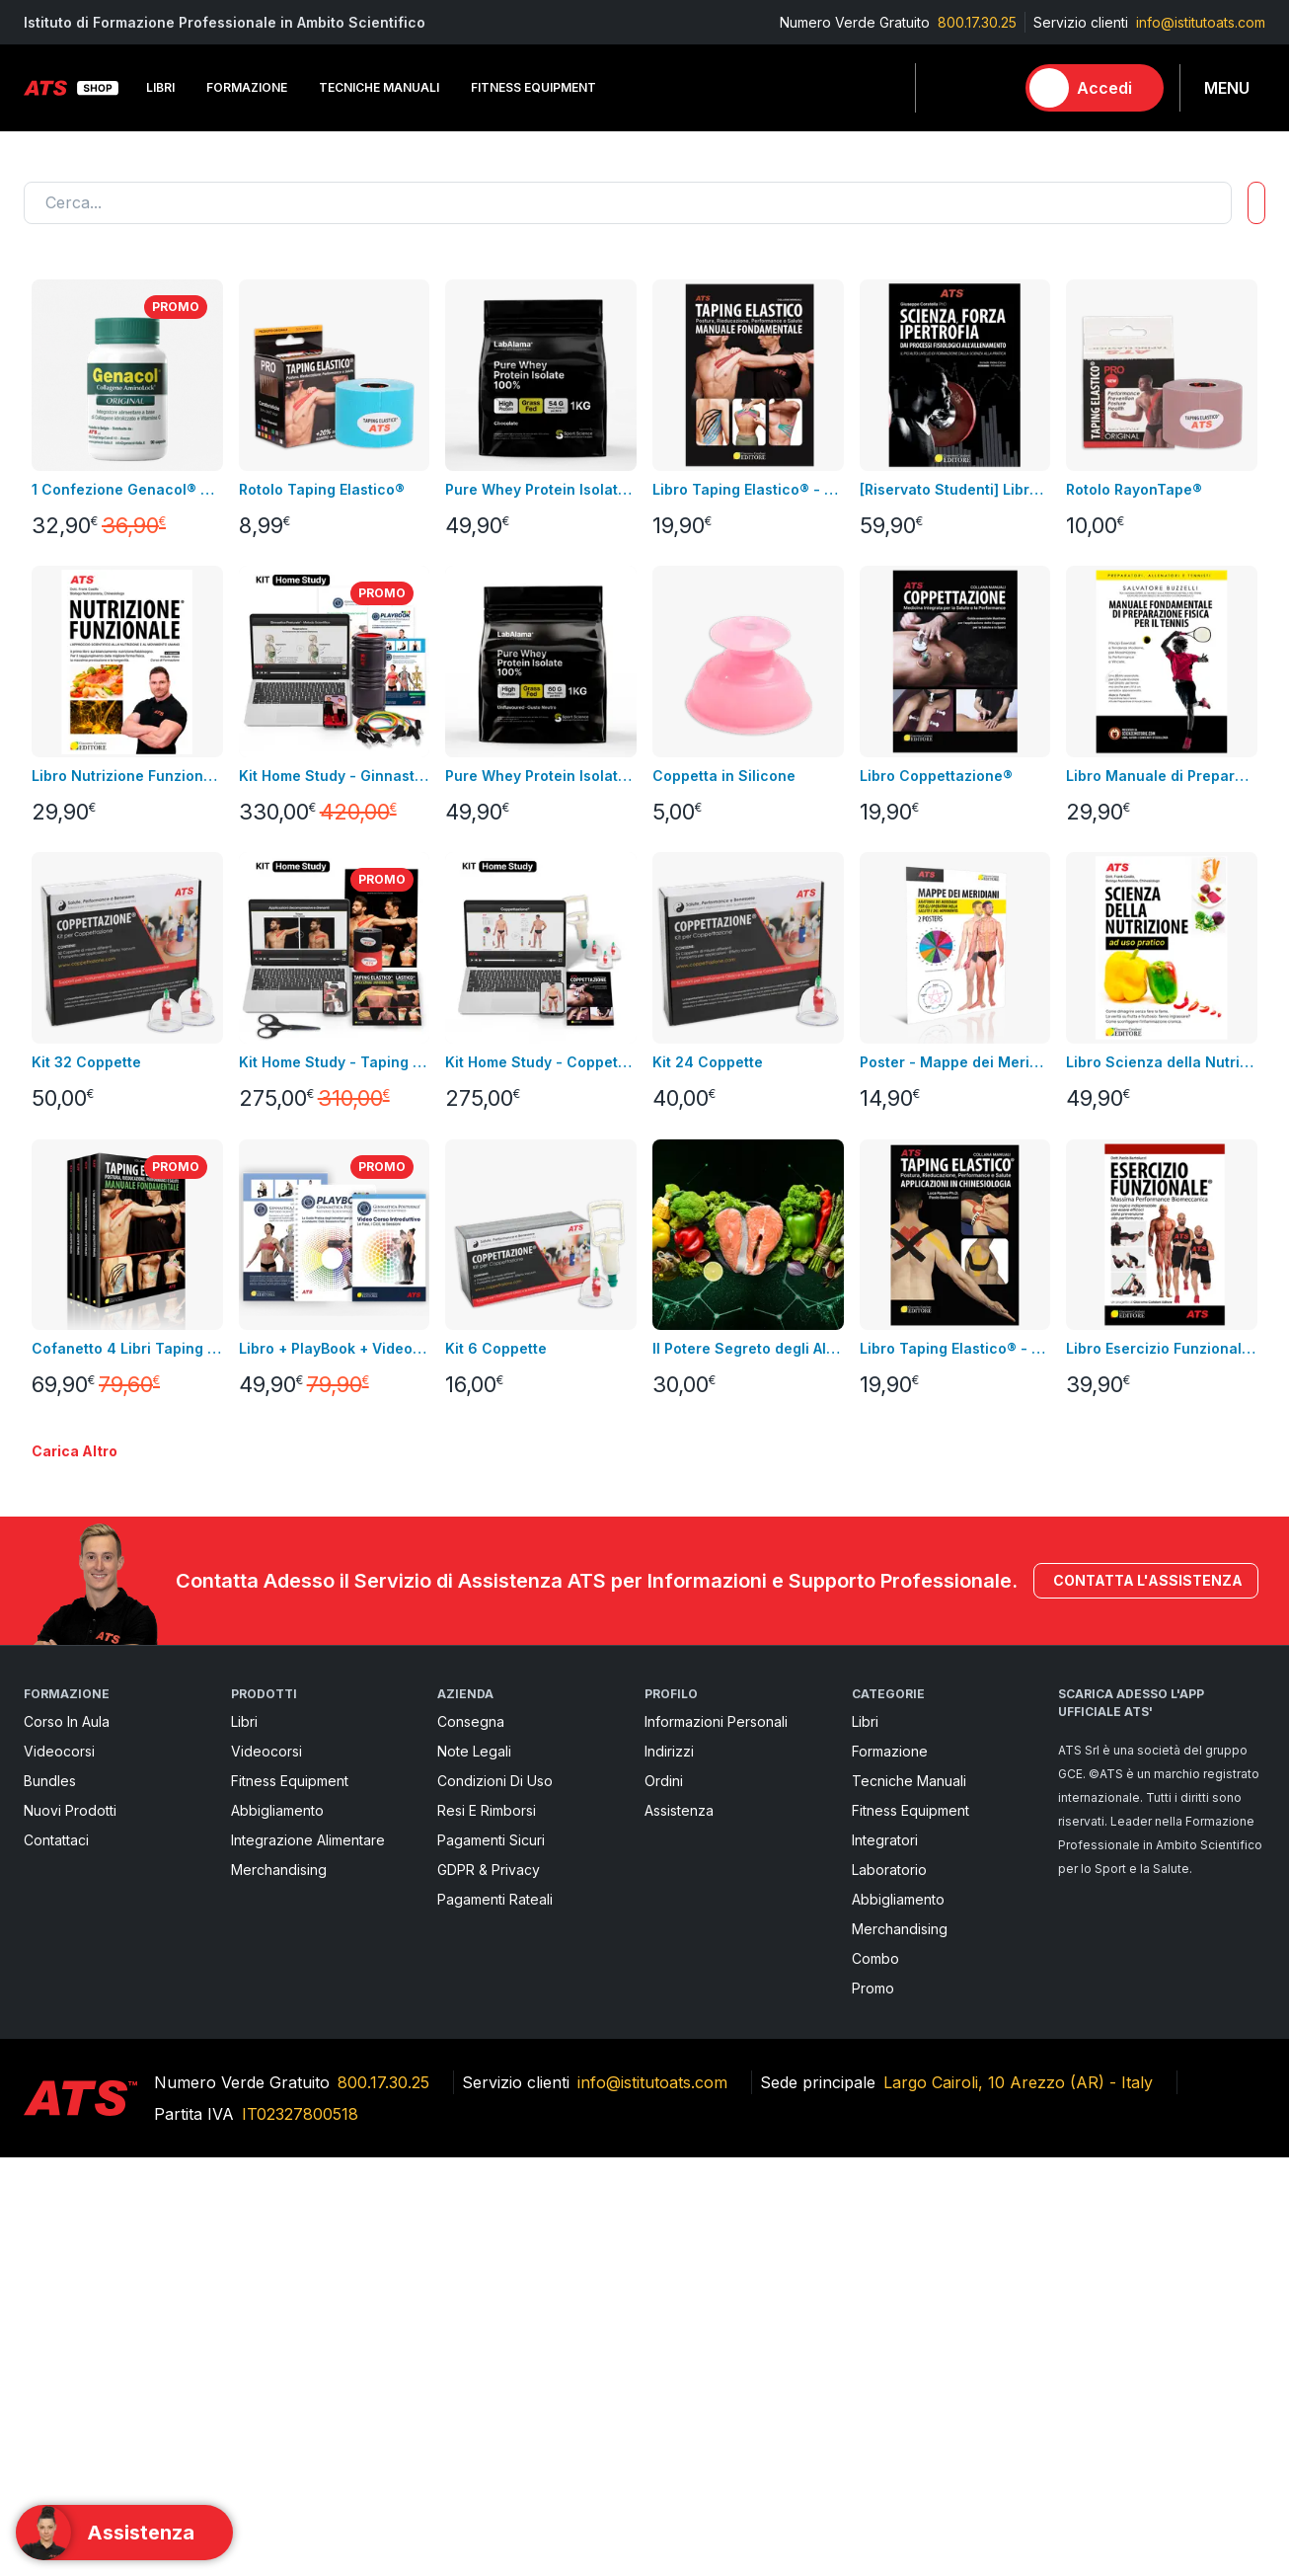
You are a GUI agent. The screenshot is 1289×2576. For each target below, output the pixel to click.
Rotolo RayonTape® (1134, 489)
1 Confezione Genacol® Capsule (127, 489)
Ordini (663, 2199)
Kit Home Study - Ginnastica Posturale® (334, 775)
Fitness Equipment (289, 2199)
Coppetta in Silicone (724, 775)
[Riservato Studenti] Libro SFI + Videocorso (955, 489)
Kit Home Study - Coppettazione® (541, 1062)
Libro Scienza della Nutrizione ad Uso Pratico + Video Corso (1161, 1062)
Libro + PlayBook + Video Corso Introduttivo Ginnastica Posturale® (334, 1348)
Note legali (474, 2169)
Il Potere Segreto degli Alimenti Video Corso (748, 1348)
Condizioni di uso (495, 2199)
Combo (875, 2377)
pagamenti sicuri (491, 2258)
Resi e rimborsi (486, 2229)
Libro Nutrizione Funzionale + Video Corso (127, 775)
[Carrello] (990, 88)
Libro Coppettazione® (936, 775)
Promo (873, 2406)
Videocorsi (59, 2169)
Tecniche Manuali (909, 2199)
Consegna (470, 2140)
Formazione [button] (246, 87)
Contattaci (56, 2258)
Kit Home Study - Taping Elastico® (334, 1062)
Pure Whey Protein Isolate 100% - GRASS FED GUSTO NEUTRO (541, 775)
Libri (244, 2140)
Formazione (890, 2169)
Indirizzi (669, 2169)
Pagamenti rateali (495, 2317)
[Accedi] (1094, 88)
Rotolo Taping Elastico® (322, 489)
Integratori (885, 2258)
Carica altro (74, 1870)
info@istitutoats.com (1200, 22)
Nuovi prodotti (70, 2229)
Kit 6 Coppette (496, 1348)
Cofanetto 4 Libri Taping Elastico (127, 1348)
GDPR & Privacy (488, 2288)
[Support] (124, 2532)
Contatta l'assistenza (1145, 1999)
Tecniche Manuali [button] (379, 87)
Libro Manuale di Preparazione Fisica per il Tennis (1161, 775)
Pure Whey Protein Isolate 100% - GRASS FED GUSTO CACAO (541, 489)
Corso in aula (67, 2140)
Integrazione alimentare (308, 2258)
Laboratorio (889, 2288)
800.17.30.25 (977, 22)
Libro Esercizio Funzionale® (1161, 1348)
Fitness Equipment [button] (533, 87)
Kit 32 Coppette (86, 1062)
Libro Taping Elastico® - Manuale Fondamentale (748, 489)
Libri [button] (160, 87)
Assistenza (679, 2229)
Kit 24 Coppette (707, 1062)
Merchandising (279, 2288)
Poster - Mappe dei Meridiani (955, 1062)
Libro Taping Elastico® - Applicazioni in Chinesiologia (955, 1348)
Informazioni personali (716, 2140)
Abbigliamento (277, 2229)
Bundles (50, 2199)
